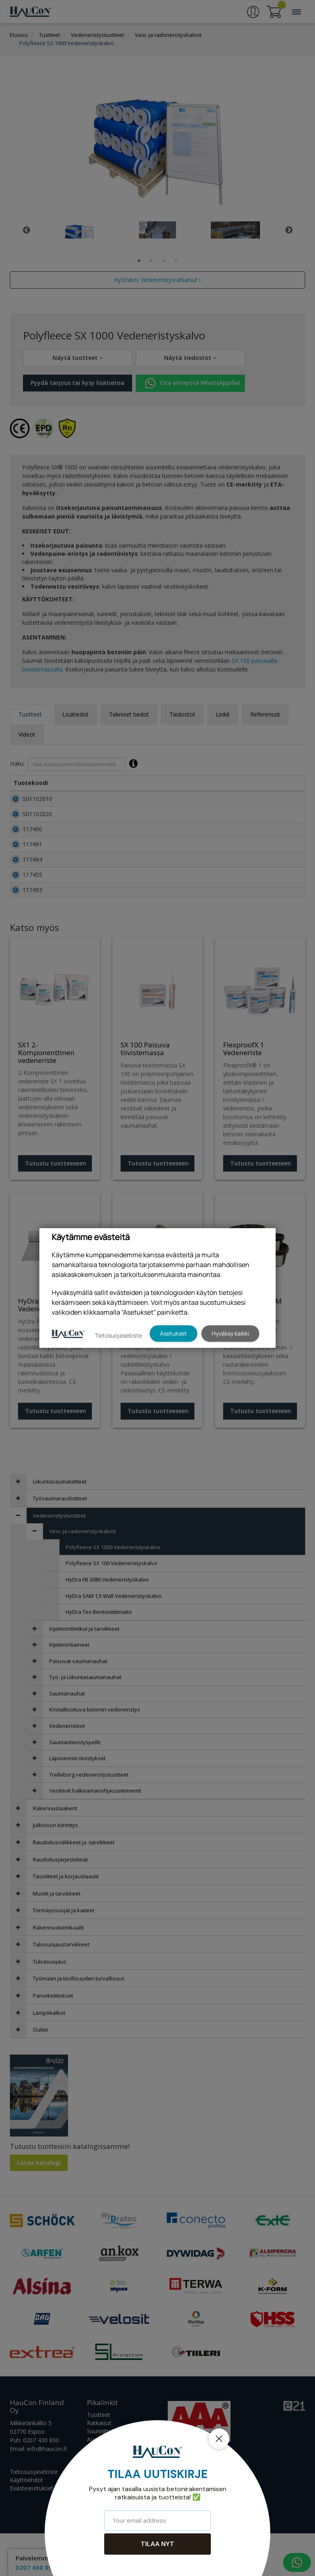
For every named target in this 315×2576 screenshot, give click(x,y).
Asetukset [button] (173, 1333)
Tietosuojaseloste (118, 1335)
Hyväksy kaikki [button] (230, 1333)
